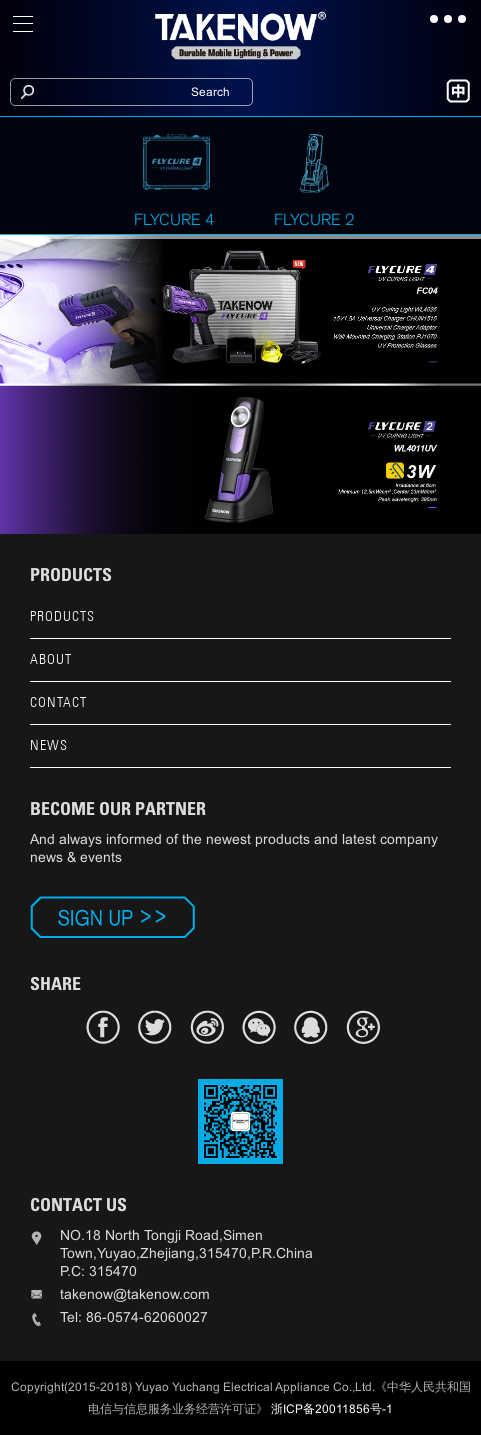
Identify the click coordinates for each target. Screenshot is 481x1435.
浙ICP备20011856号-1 (332, 1409)
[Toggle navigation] (24, 24)
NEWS (49, 745)
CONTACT (58, 702)
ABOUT (51, 659)
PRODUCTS (62, 616)
